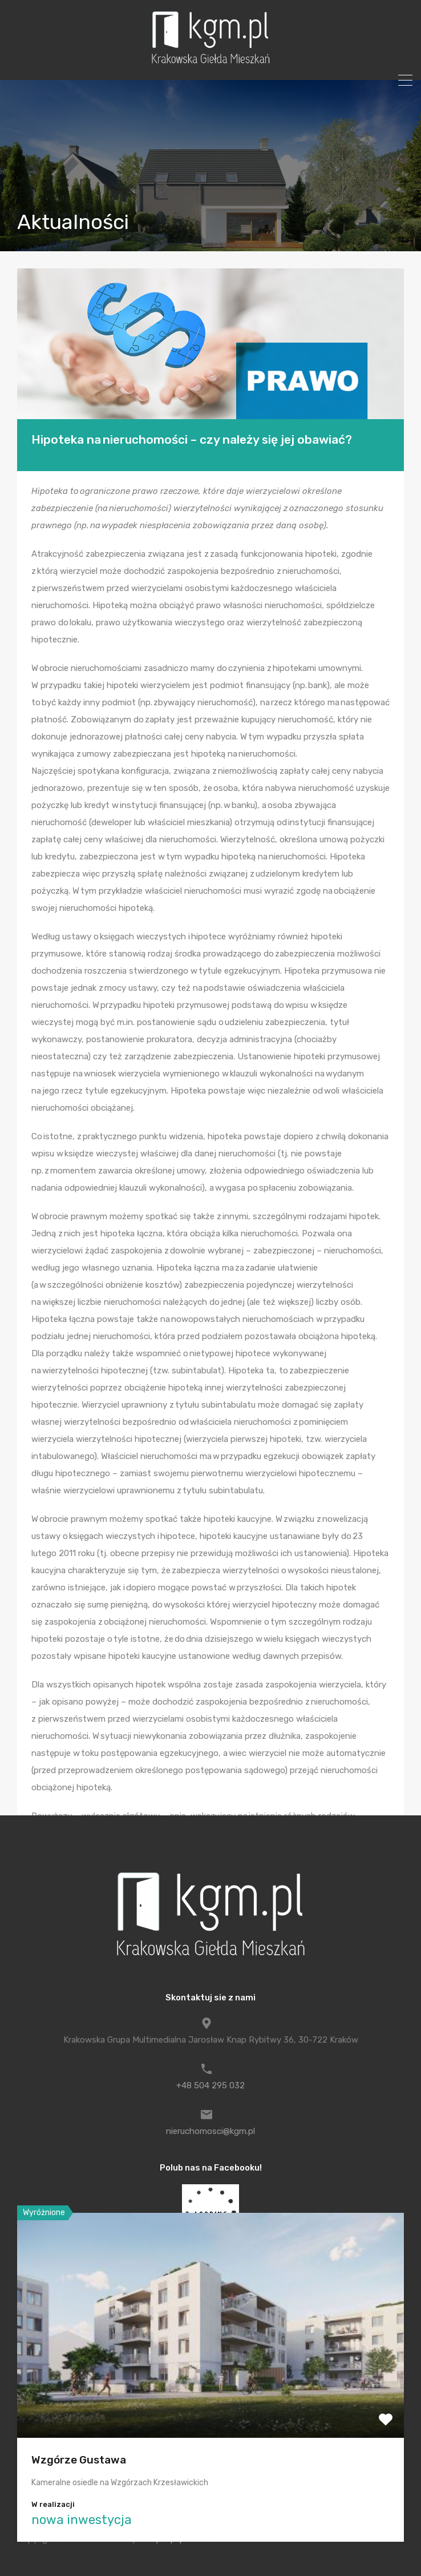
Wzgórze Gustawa (78, 2459)
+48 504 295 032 (210, 2085)
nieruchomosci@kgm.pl (210, 2131)
